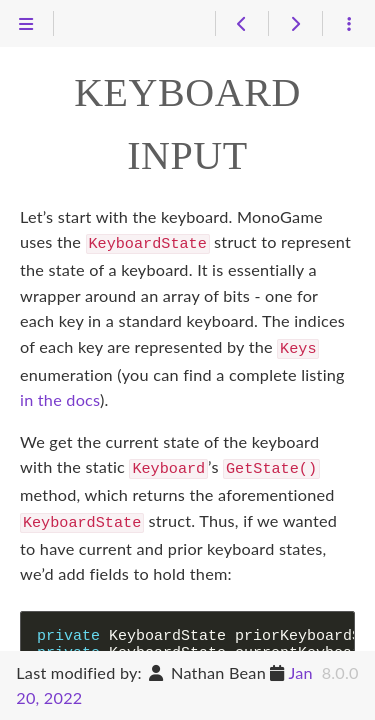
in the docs (60, 395)
